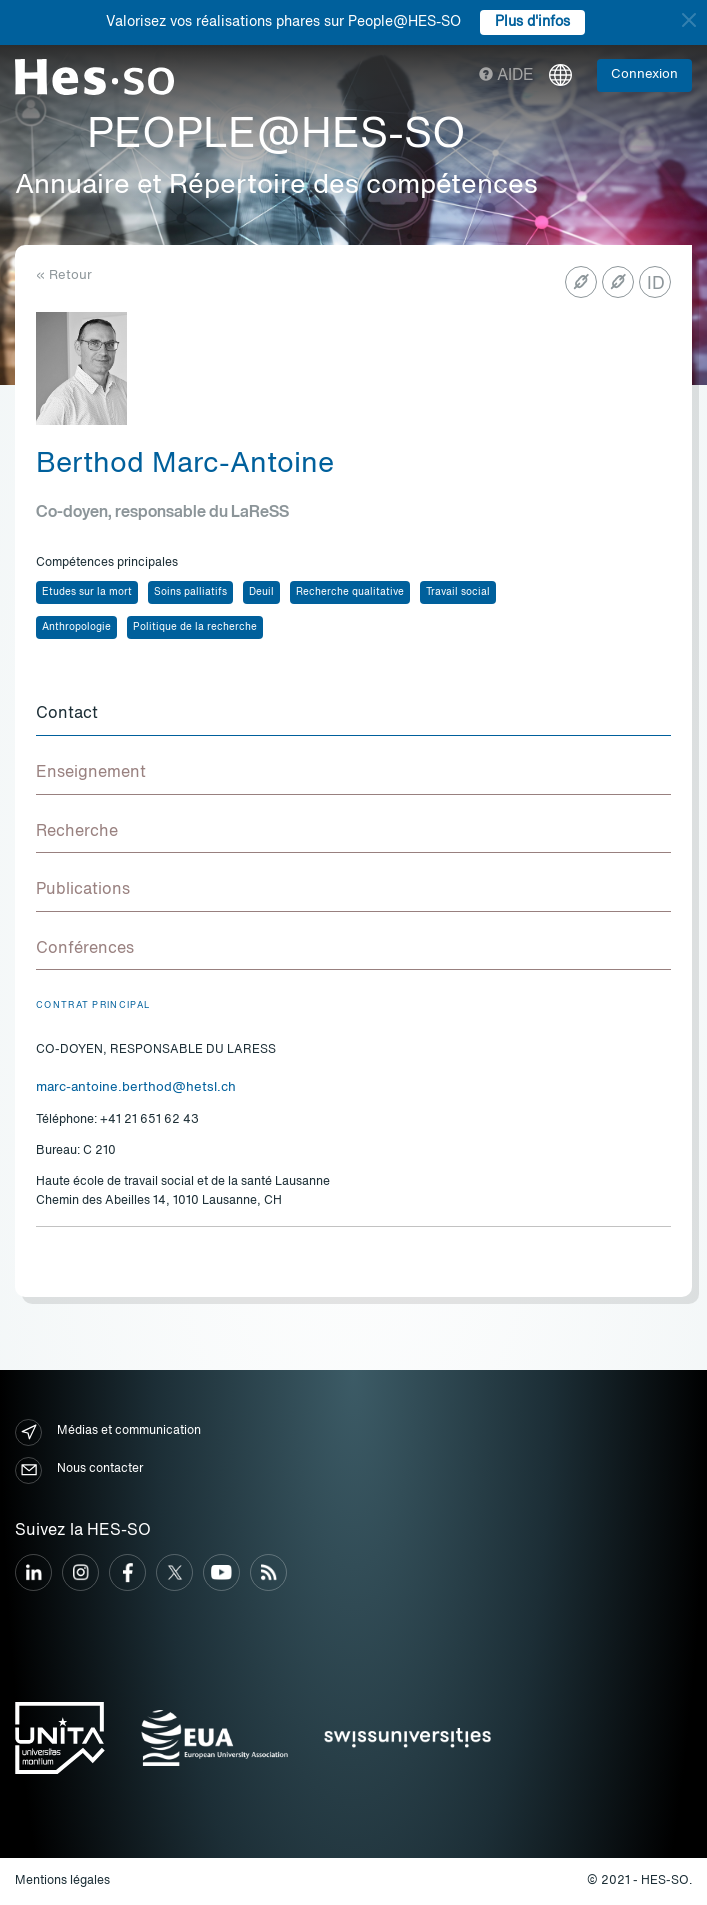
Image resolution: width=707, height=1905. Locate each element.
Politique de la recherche (195, 627)
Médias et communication (108, 1432)
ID (656, 284)
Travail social (458, 592)
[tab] (353, 715)
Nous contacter (79, 1470)
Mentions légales (62, 1881)
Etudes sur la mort (87, 592)
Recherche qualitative (350, 592)
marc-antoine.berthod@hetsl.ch (136, 1087)
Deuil (261, 592)
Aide (506, 76)
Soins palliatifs (190, 592)
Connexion (644, 74)
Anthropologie (76, 627)
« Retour (64, 275)
